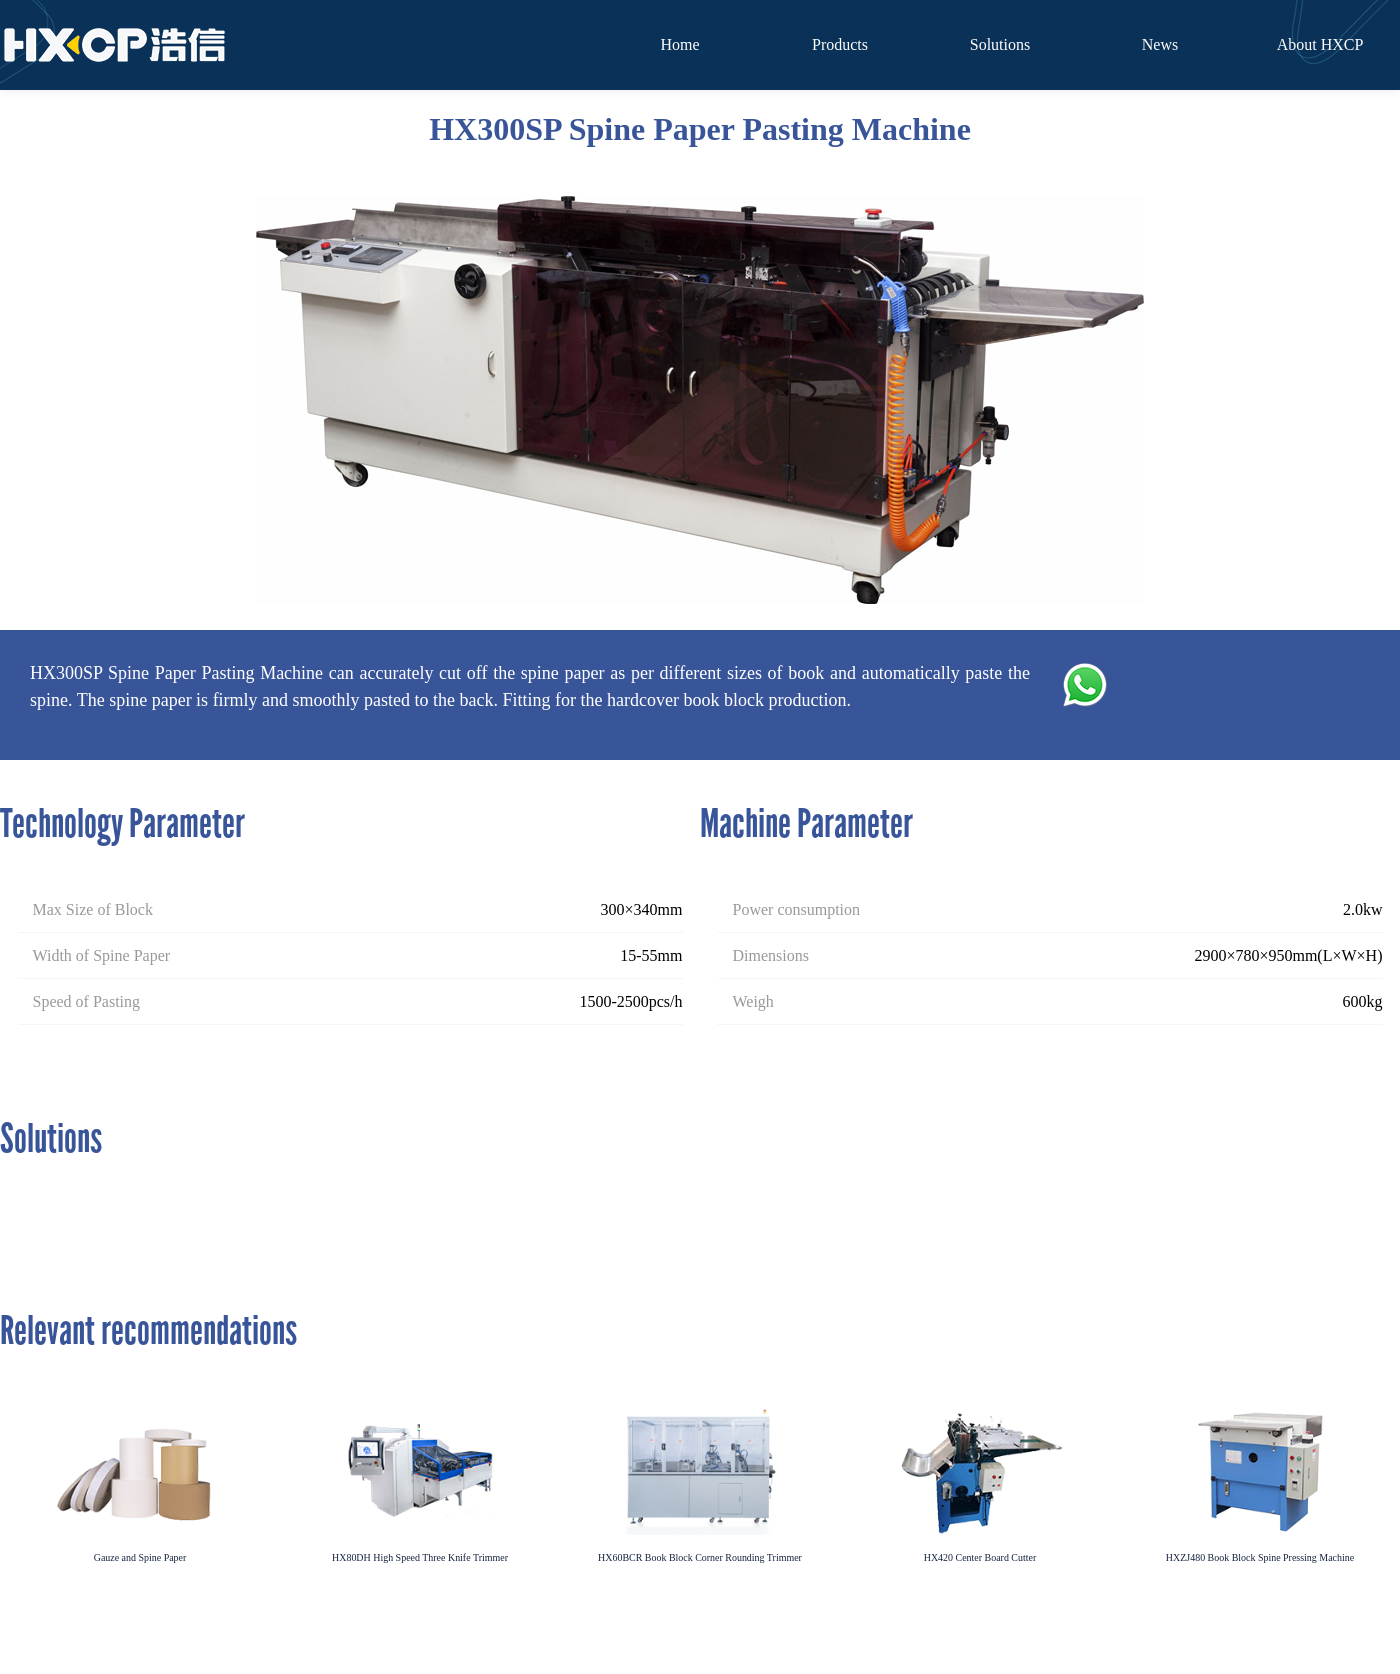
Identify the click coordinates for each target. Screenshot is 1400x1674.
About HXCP (1320, 44)
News (1160, 44)
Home (679, 44)
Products (840, 44)
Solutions (1000, 44)
